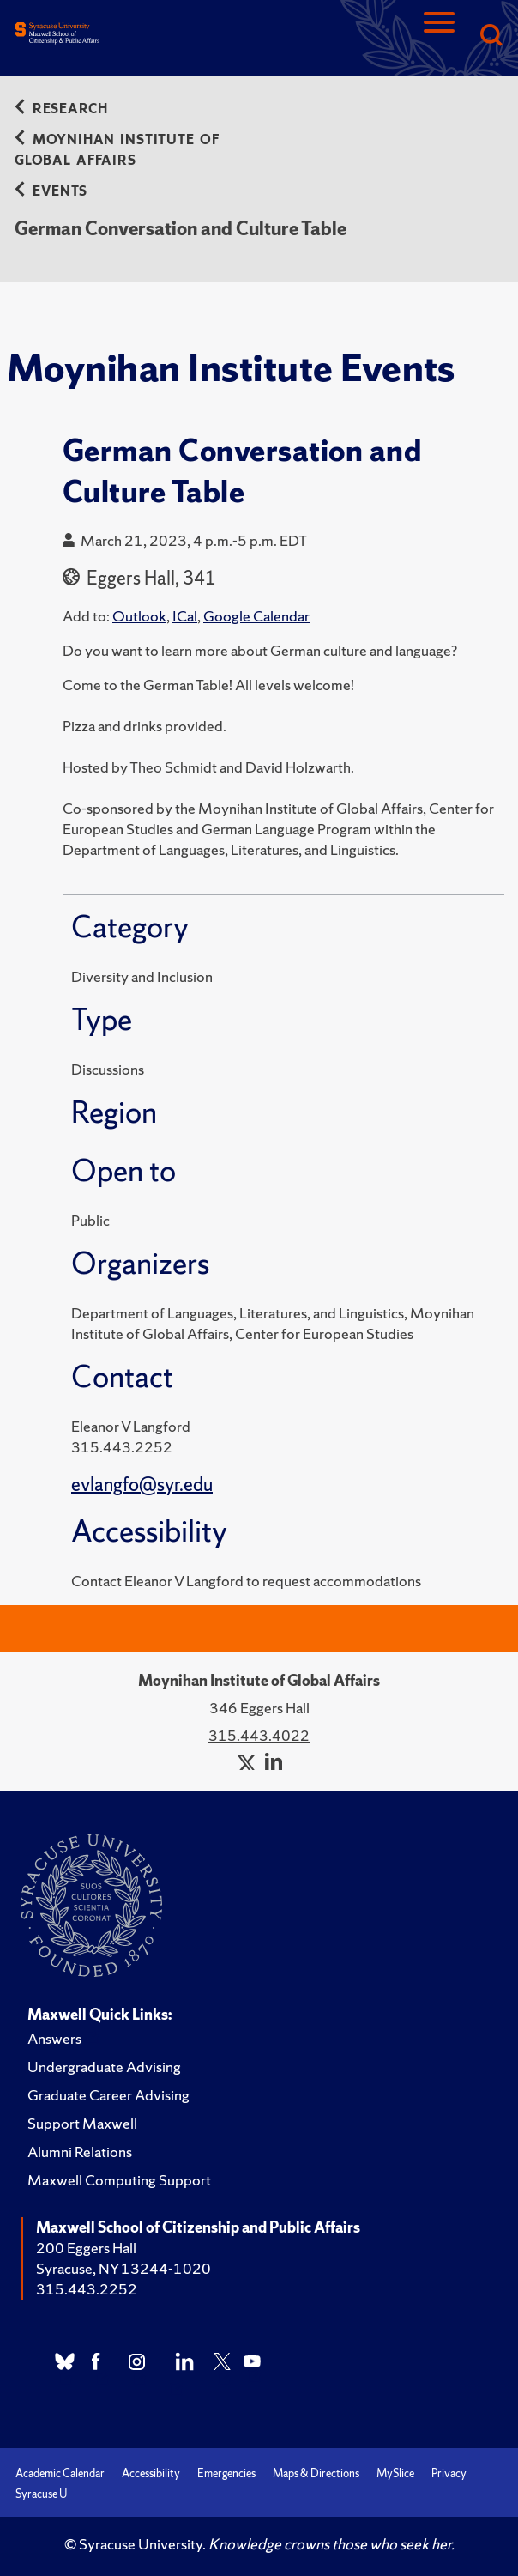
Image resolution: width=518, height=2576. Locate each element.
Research (61, 109)
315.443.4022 (259, 1735)
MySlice (395, 2473)
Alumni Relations (79, 2151)
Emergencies (226, 2473)
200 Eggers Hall (86, 2248)
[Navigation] (439, 36)
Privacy (449, 2473)
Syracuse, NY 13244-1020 (123, 2268)
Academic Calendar (60, 2473)
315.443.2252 (86, 2289)
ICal (184, 616)
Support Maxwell (82, 2123)
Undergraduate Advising (104, 2066)
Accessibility (151, 2473)
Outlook (139, 616)
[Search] (490, 36)
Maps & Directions (316, 2473)
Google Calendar (256, 616)
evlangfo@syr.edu (142, 1484)
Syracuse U (41, 2494)
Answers (54, 2038)
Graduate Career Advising (108, 2095)
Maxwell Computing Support (119, 2180)
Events (51, 191)
